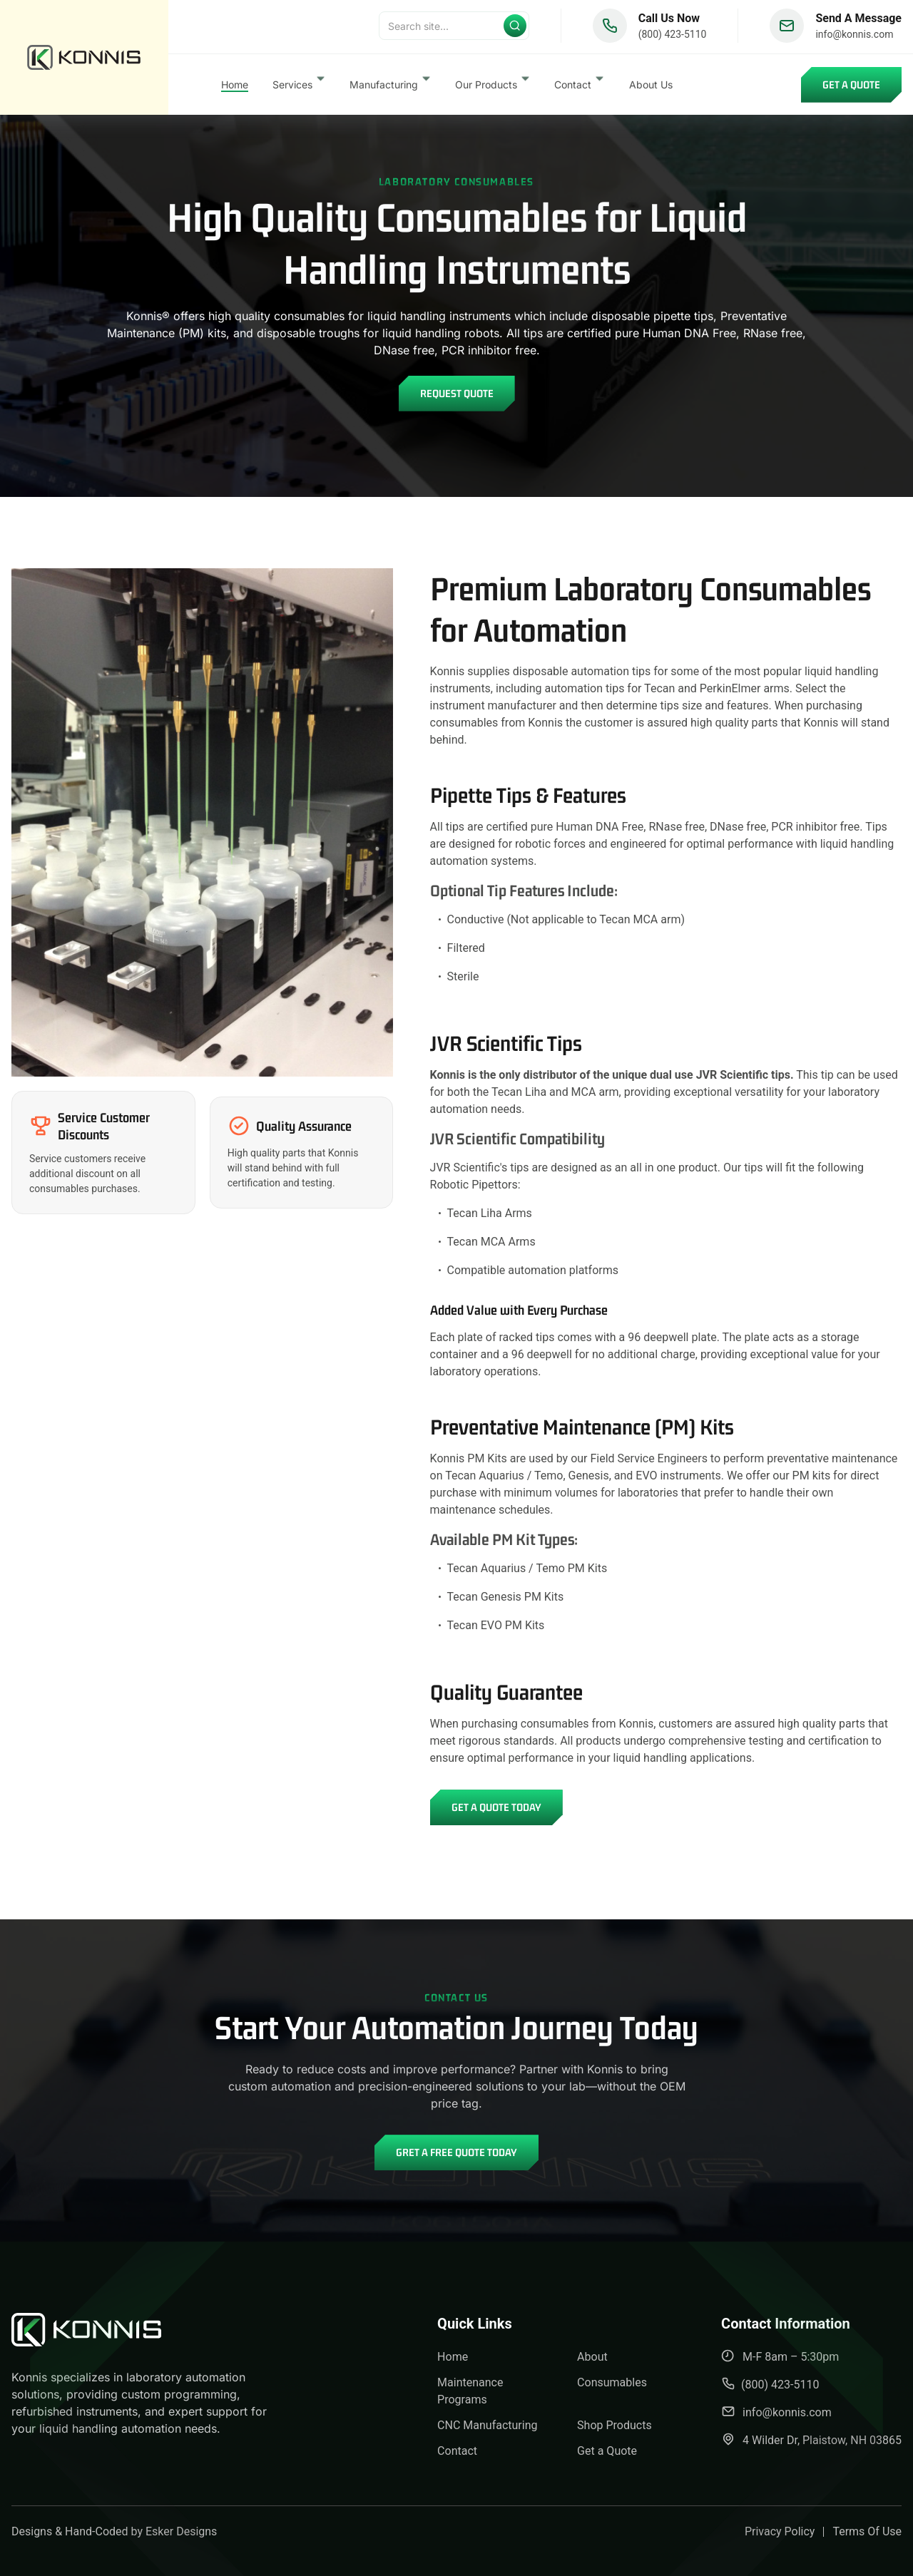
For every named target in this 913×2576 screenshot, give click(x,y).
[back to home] (84, 59)
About (592, 2357)
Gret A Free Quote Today (456, 2152)
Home (234, 87)
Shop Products (614, 2425)
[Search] (454, 28)
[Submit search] (515, 28)
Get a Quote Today (496, 1807)
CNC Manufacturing (487, 2425)
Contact (457, 2451)
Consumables (612, 2382)
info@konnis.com (854, 37)
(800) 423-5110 (672, 37)
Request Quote (457, 393)
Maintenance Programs (470, 2391)
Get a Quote (851, 87)
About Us (651, 87)
